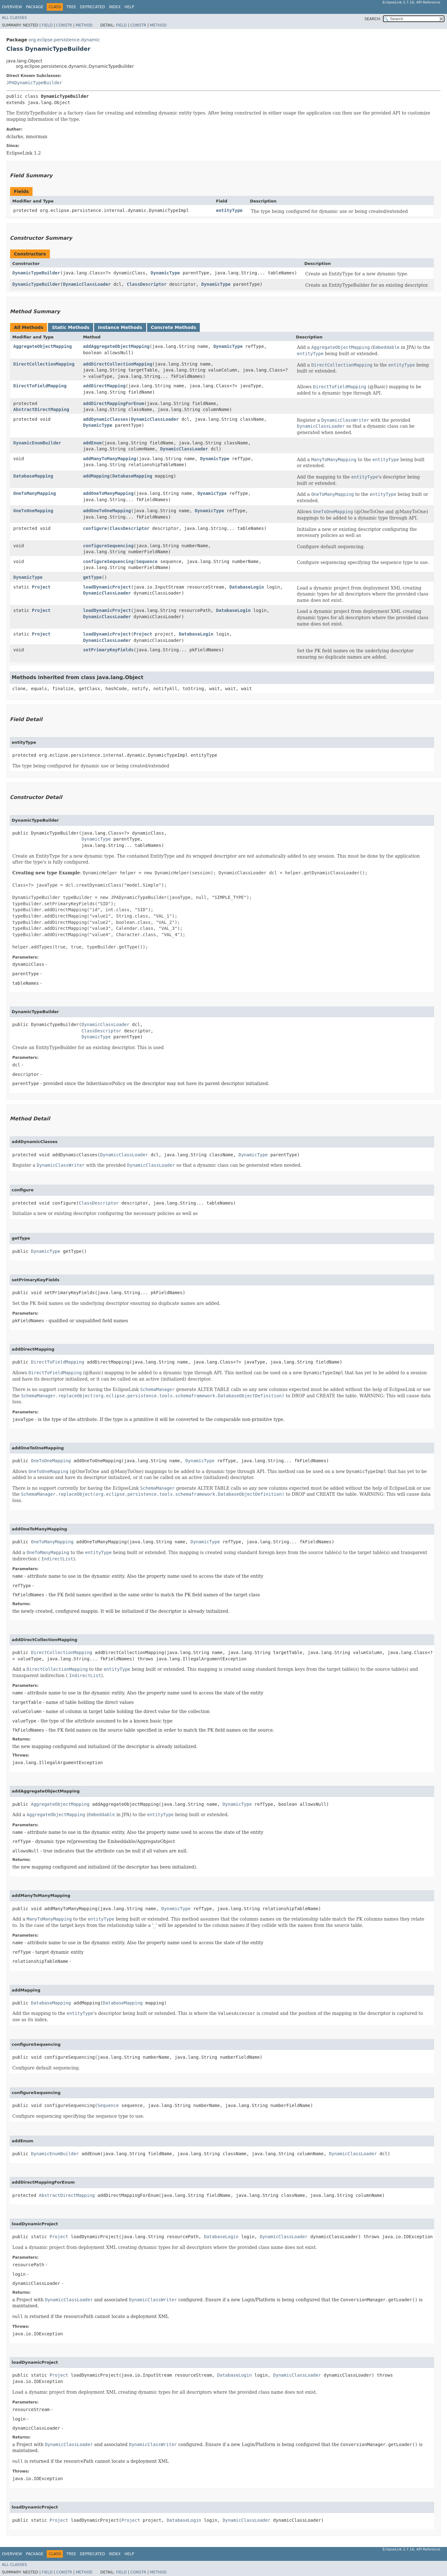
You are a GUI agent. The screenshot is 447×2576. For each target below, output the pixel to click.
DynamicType (165, 272)
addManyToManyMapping (109, 458)
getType (92, 577)
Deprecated (92, 7)
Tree (71, 7)
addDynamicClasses (105, 419)
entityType (229, 210)
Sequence (147, 561)
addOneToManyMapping (108, 493)
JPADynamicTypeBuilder (34, 82)
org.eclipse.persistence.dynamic (64, 39)
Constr (64, 25)
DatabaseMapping (33, 475)
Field (47, 25)
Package (34, 7)
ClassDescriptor (146, 284)
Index (115, 7)
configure (95, 528)
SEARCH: (373, 19)
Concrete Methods (173, 327)
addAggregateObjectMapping (116, 346)
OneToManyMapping (34, 493)
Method (84, 25)
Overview (12, 7)
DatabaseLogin (246, 587)
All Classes (14, 17)
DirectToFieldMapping (40, 385)
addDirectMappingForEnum (113, 403)
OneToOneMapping (33, 510)
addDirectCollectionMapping (117, 364)
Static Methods (70, 327)
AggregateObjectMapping (42, 346)
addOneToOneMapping (107, 510)
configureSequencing (108, 545)
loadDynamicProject (107, 587)
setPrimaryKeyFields (108, 649)
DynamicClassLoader (87, 284)
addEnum (92, 442)
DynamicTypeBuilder (36, 272)
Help (129, 7)
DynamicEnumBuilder (37, 442)
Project (41, 587)
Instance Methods (120, 327)
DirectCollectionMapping (43, 364)
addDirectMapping (104, 385)
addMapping (96, 475)
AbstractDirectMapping (41, 409)
